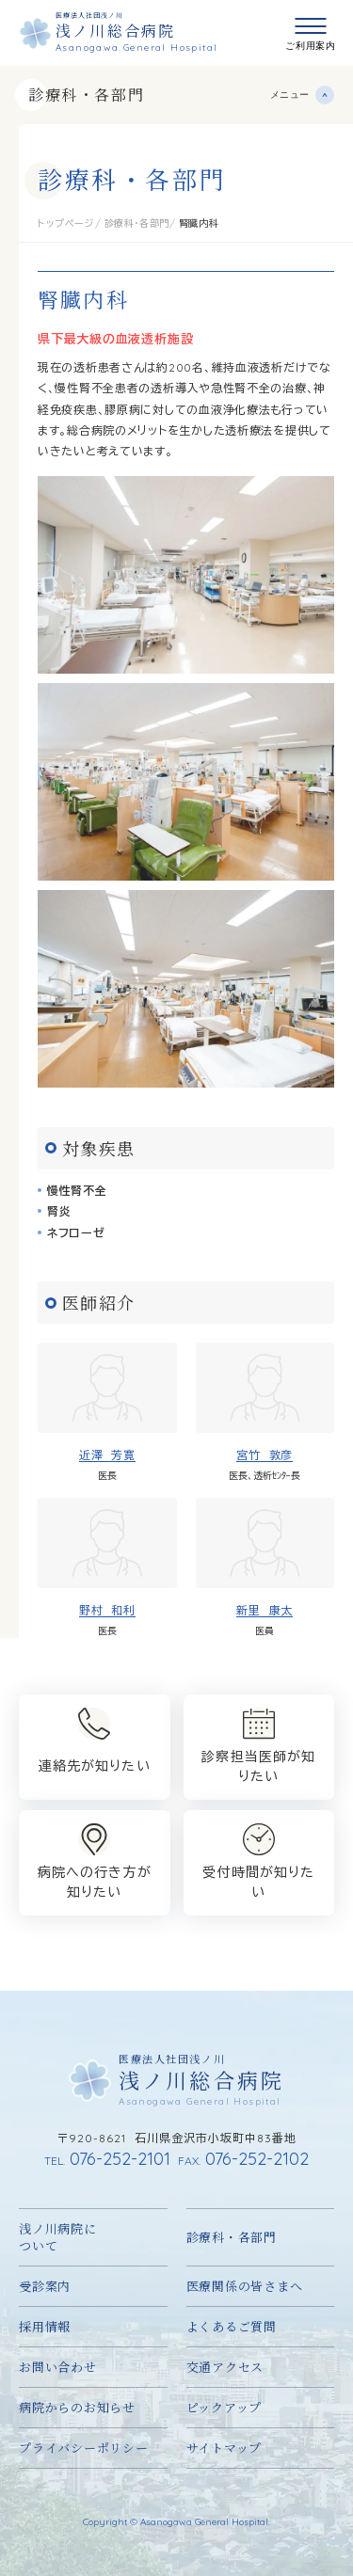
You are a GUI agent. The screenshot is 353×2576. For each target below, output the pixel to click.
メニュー (290, 94)
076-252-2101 (107, 2159)
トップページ (66, 223)
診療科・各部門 (86, 94)
